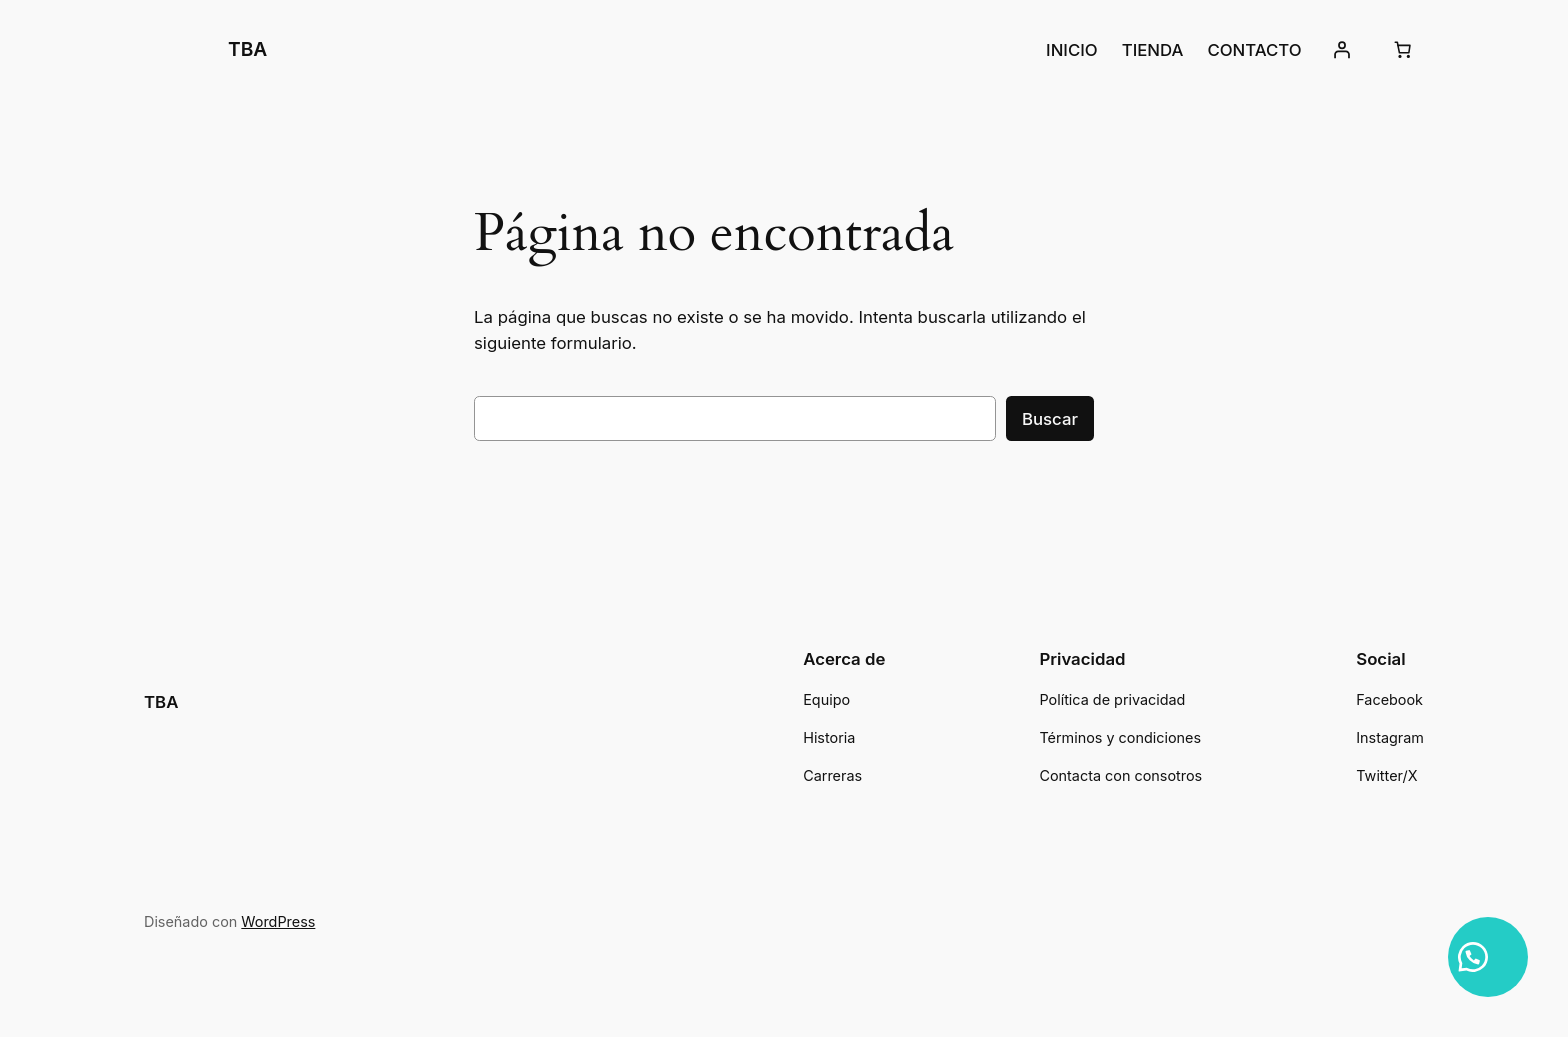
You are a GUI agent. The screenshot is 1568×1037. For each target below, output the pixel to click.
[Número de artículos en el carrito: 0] (1403, 50)
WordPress (278, 921)
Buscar (1050, 419)
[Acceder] (1342, 50)
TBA (247, 49)
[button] (1488, 957)
